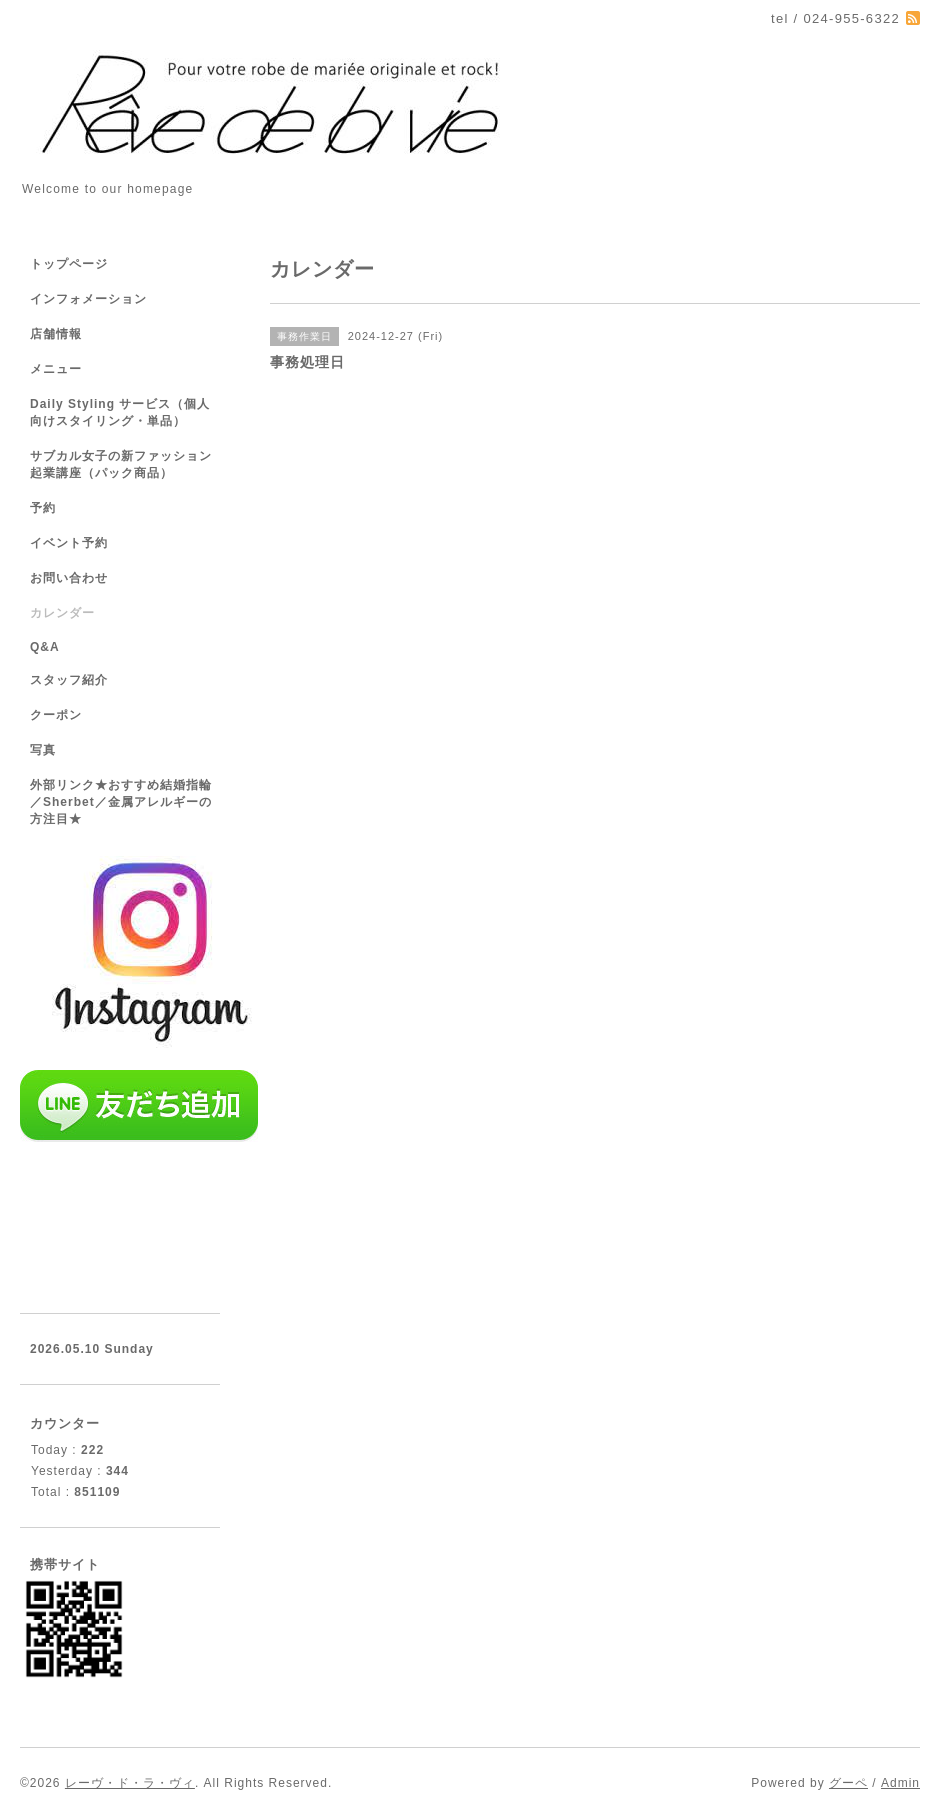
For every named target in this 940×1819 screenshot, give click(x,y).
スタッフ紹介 (69, 680)
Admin (900, 1783)
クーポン (56, 715)
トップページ (69, 264)
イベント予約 (69, 543)
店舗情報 (56, 334)
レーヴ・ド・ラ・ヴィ (130, 1783)
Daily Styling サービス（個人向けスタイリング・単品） (120, 412)
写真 (43, 750)
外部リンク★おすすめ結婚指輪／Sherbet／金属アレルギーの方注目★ (121, 802)
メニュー (56, 369)
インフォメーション (88, 299)
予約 (43, 508)
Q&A (45, 647)
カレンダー (62, 613)
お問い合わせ (69, 578)
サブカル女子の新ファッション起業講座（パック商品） (121, 464)
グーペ (848, 1783)
